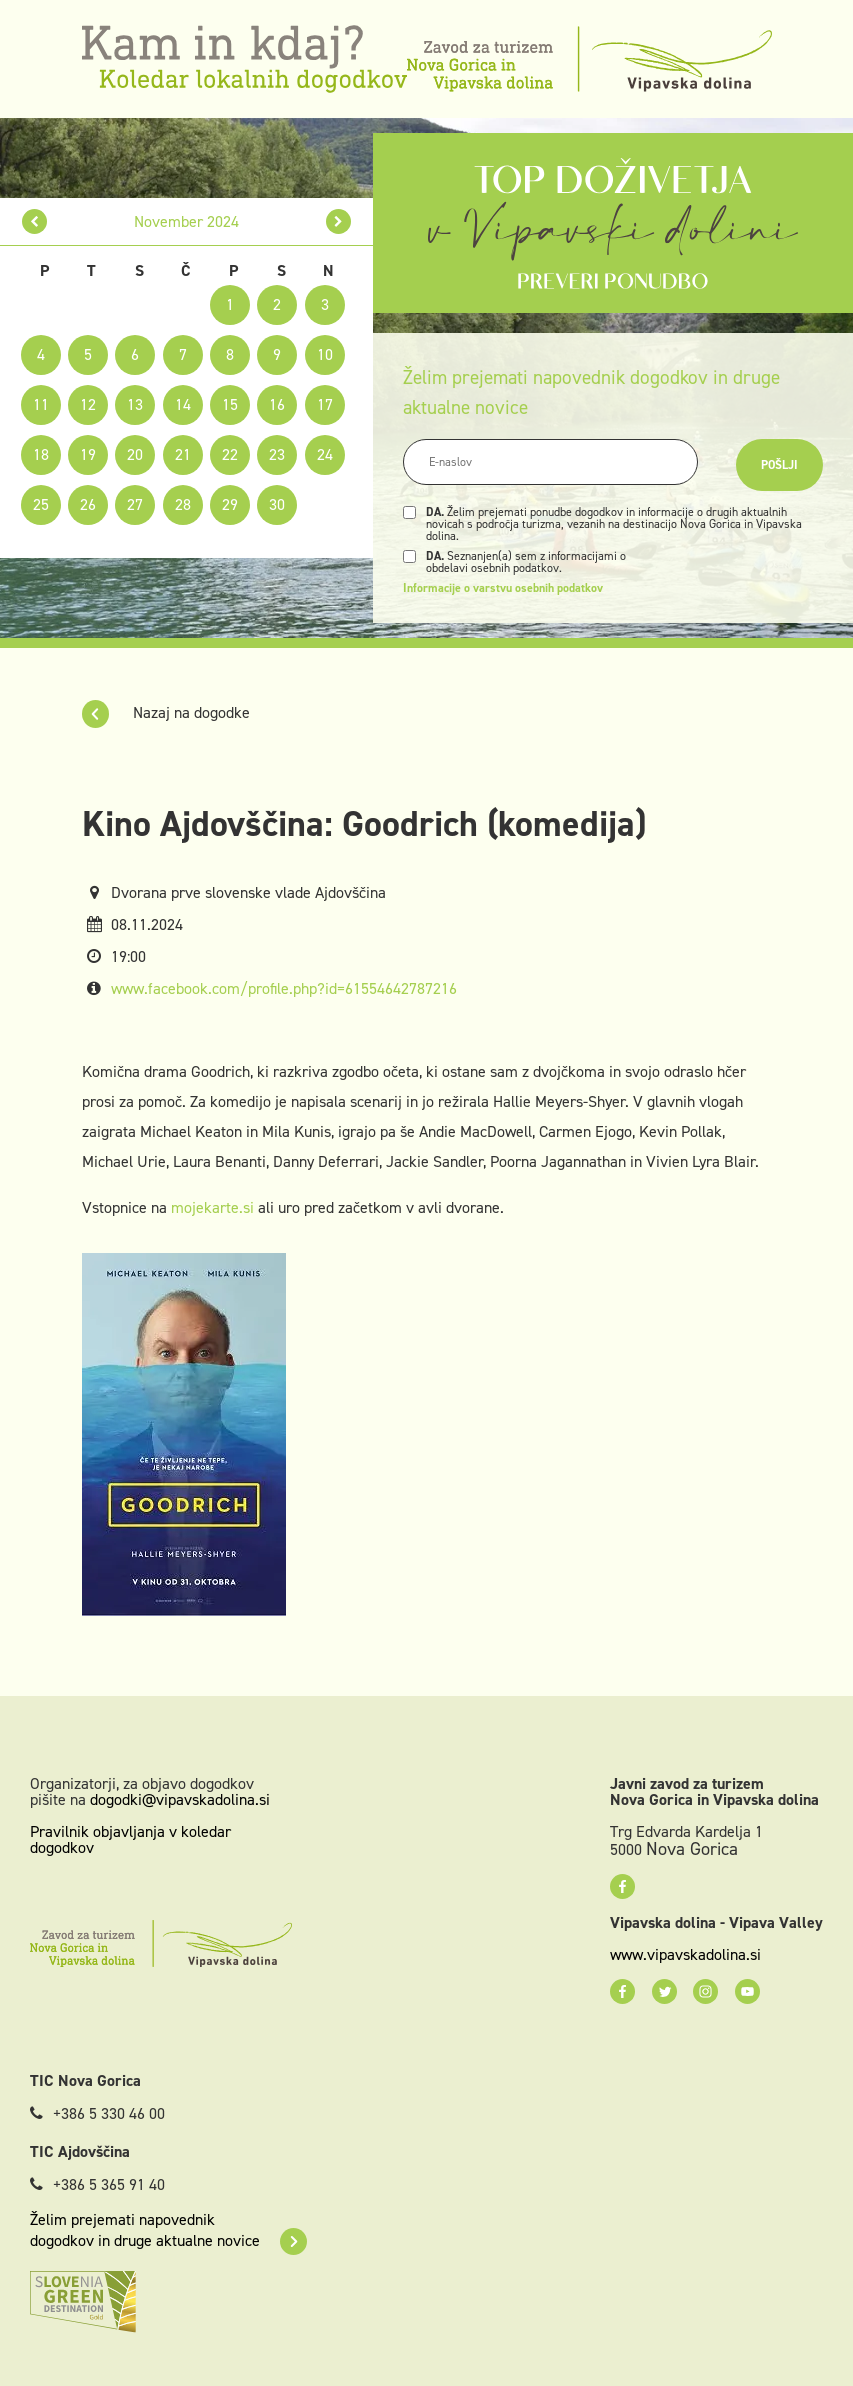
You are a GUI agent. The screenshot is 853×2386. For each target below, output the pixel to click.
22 (230, 454)
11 (41, 404)
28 (183, 504)
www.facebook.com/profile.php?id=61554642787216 (284, 988)
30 (277, 504)
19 (88, 454)
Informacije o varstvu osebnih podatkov (503, 588)
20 (135, 454)
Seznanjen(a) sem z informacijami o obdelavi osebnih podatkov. (526, 562)
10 (325, 354)
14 (183, 404)
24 (325, 454)
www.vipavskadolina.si (685, 1955)
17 (325, 404)
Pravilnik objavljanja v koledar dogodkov (130, 1839)
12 (88, 404)
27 (135, 504)
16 (277, 404)
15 (230, 404)
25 (41, 504)
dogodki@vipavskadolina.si (180, 1799)
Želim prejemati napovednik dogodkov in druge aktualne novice (168, 2230)
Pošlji (779, 465)
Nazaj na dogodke (166, 712)
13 (135, 404)
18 (41, 454)
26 (88, 504)
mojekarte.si (212, 1207)
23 (277, 454)
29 (230, 504)
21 (183, 454)
